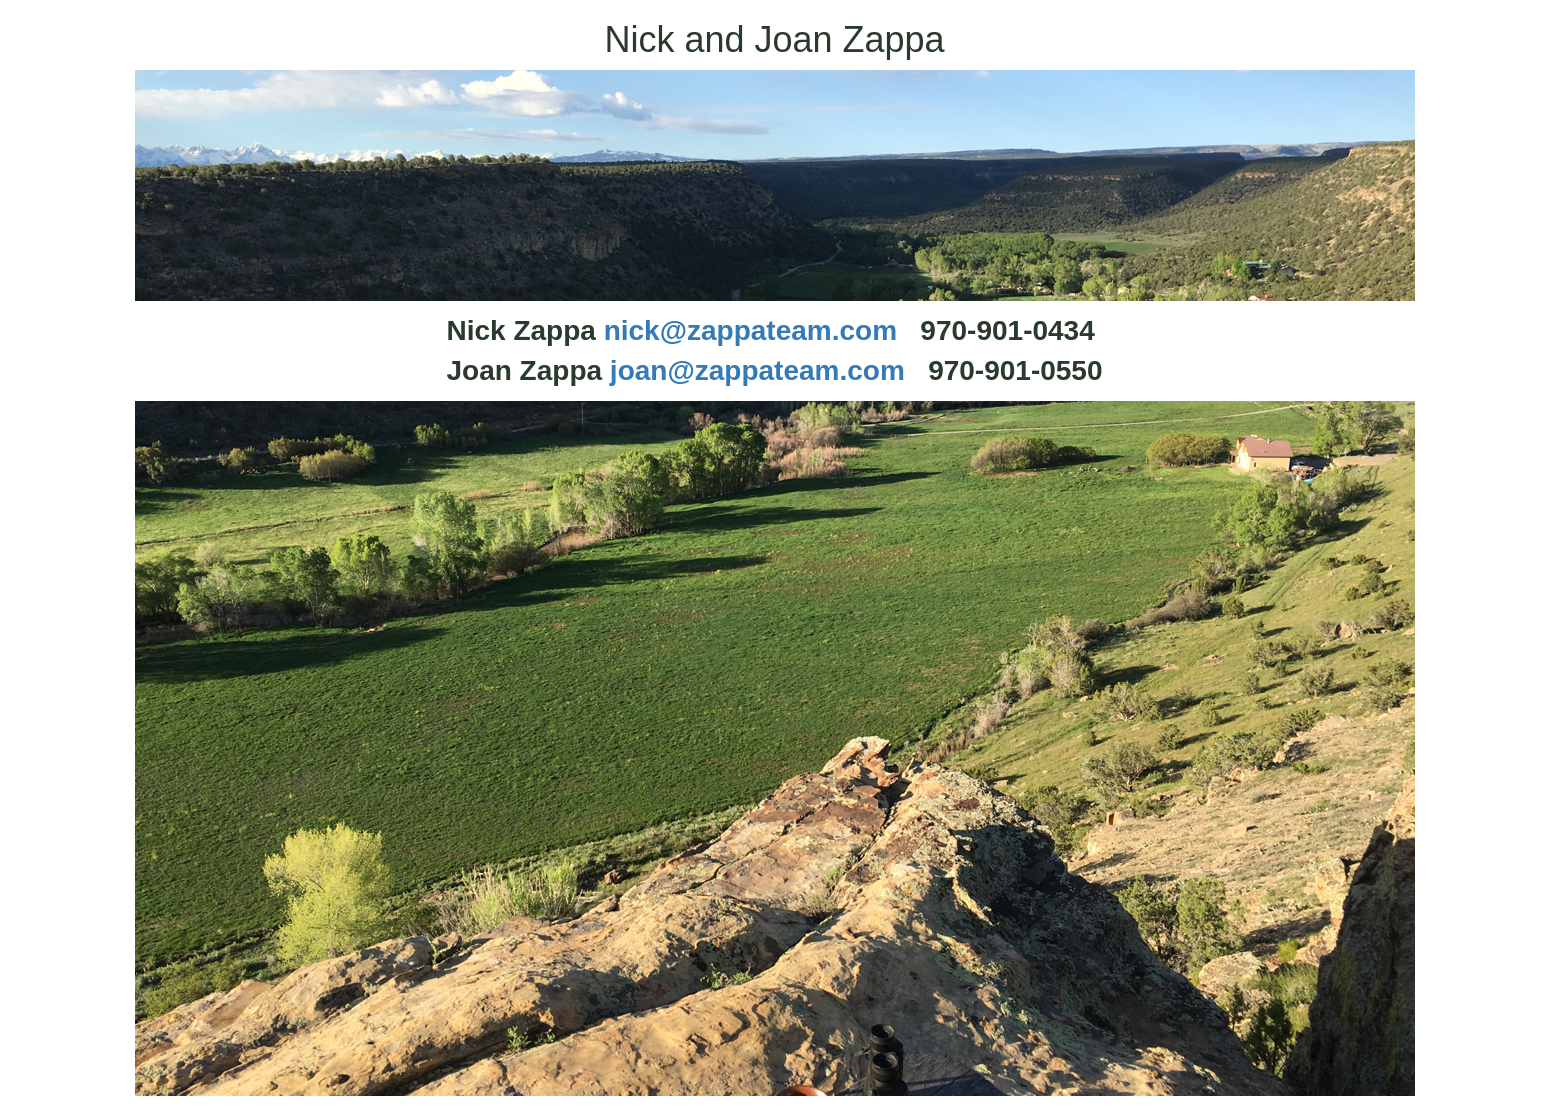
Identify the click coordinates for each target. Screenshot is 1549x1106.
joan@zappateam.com (757, 370)
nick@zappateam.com (750, 330)
